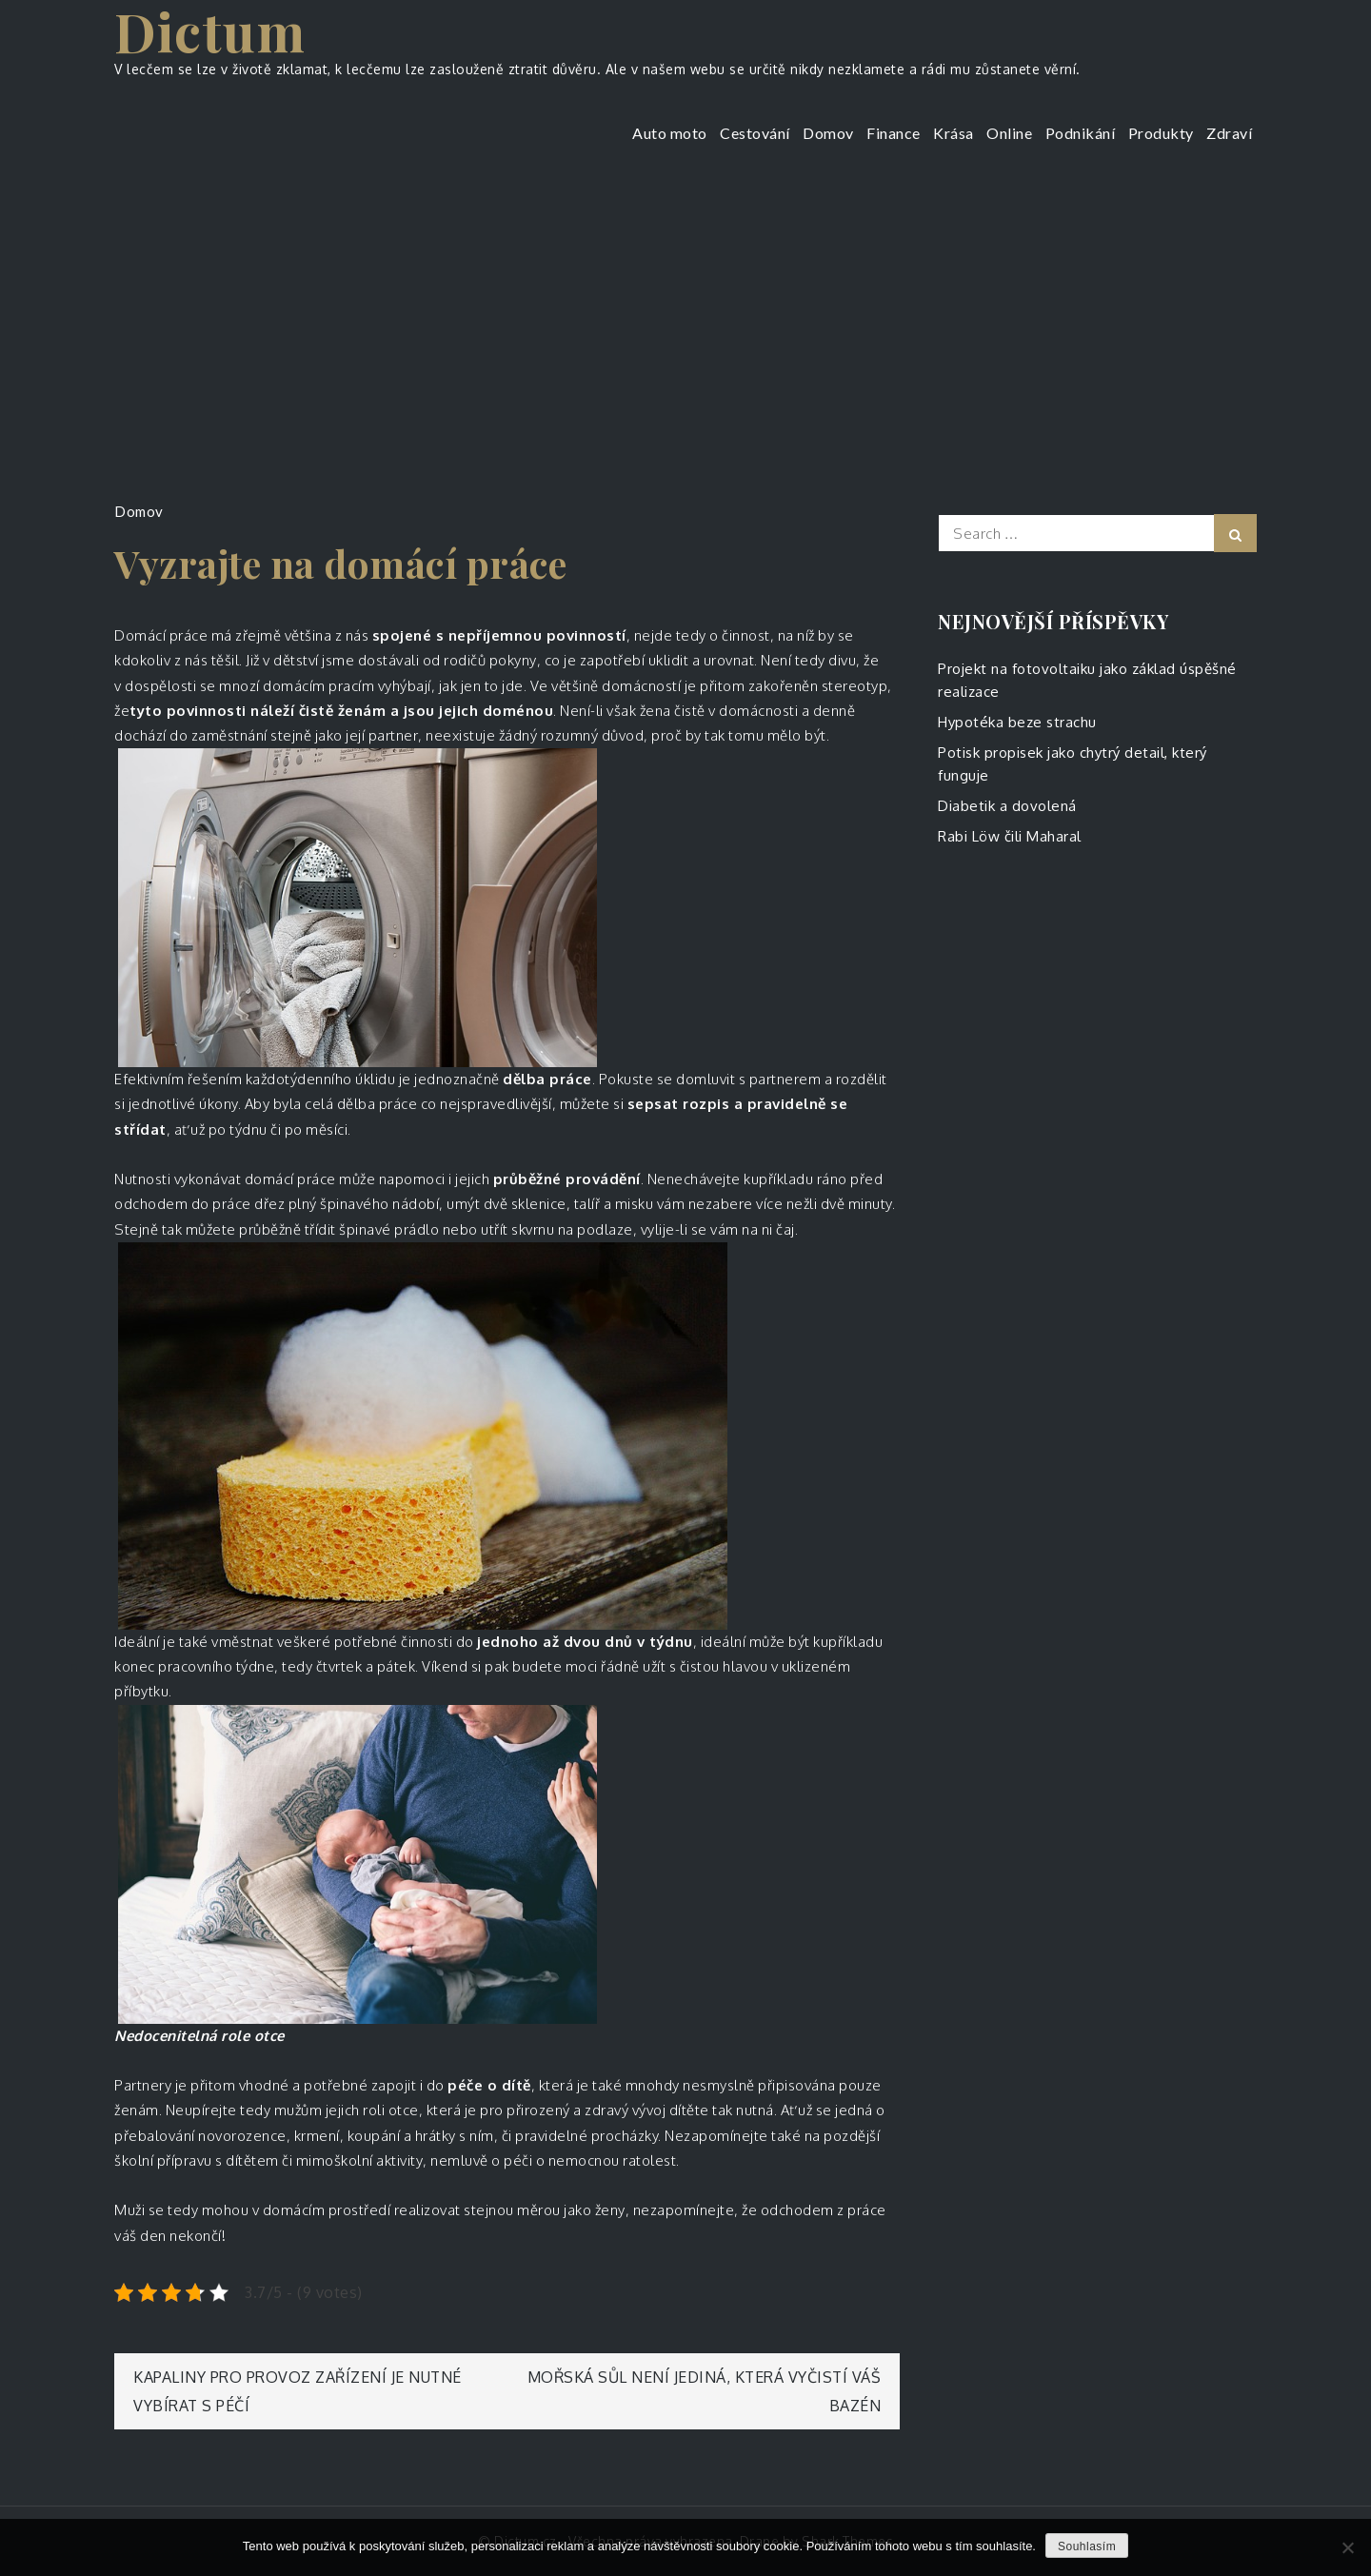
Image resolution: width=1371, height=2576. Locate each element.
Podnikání (1080, 133)
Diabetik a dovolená (1007, 806)
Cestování (755, 133)
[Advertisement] (685, 319)
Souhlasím (1087, 2546)
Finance (893, 133)
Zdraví (1229, 133)
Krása (953, 133)
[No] (1347, 2547)
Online (1009, 133)
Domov (828, 133)
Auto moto (669, 133)
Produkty (1161, 133)
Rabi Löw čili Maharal (1010, 836)
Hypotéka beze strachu (1017, 722)
